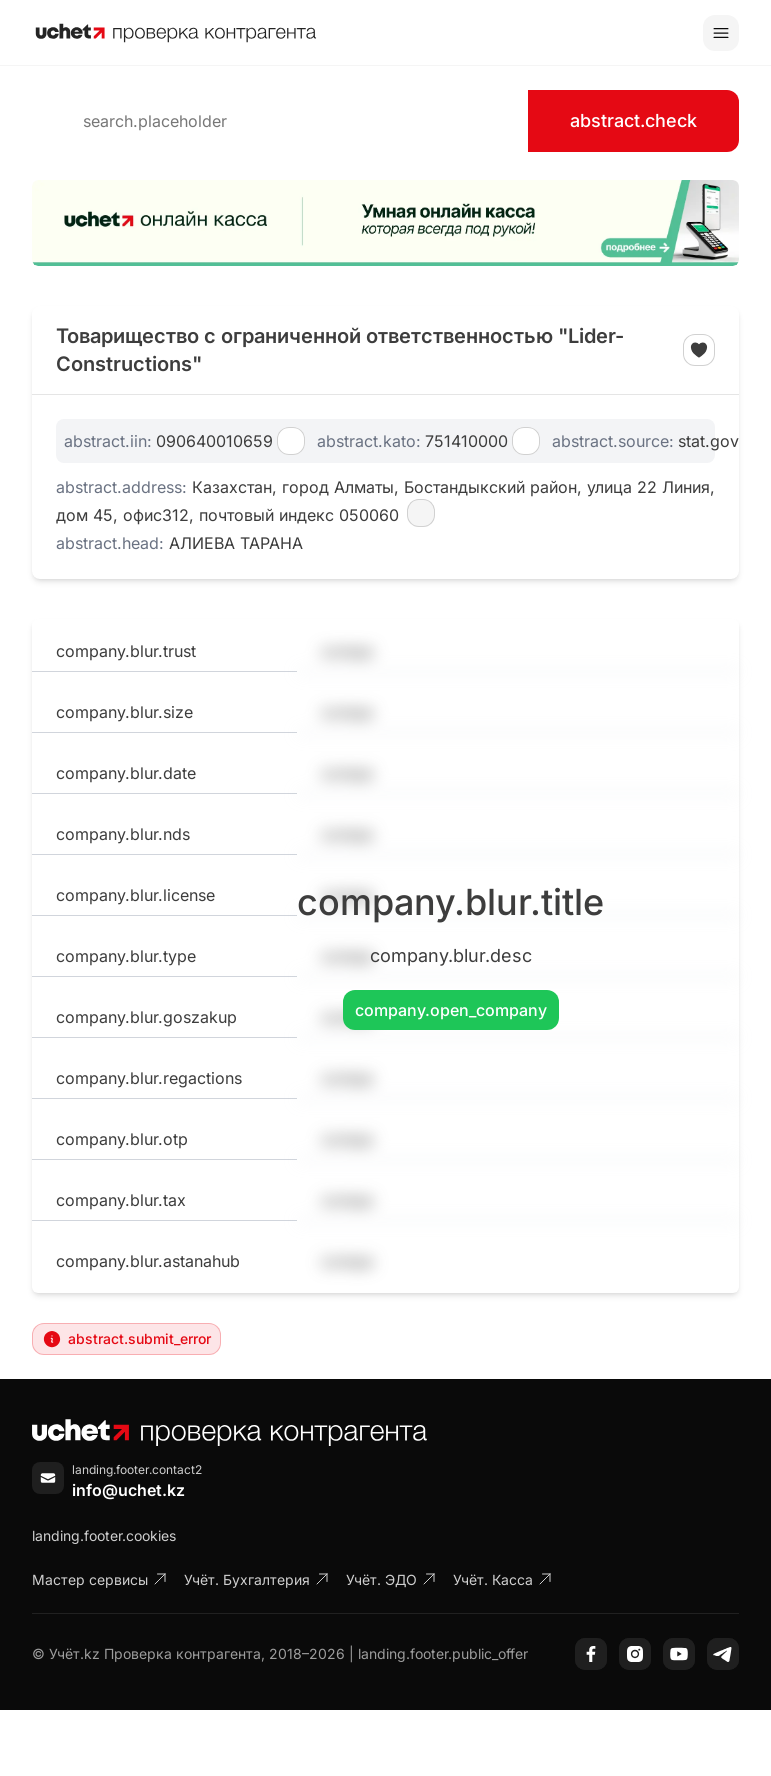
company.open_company (451, 1010)
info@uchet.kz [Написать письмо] (128, 1490)
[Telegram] (723, 1654)
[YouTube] (679, 1654)
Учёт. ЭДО (391, 1579)
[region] (385, 223)
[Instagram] (635, 1654)
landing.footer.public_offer (443, 1653)
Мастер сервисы (100, 1579)
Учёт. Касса (503, 1579)
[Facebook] (591, 1654)
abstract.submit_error (126, 1339)
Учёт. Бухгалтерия (257, 1579)
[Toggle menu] (721, 33)
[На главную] (176, 33)
